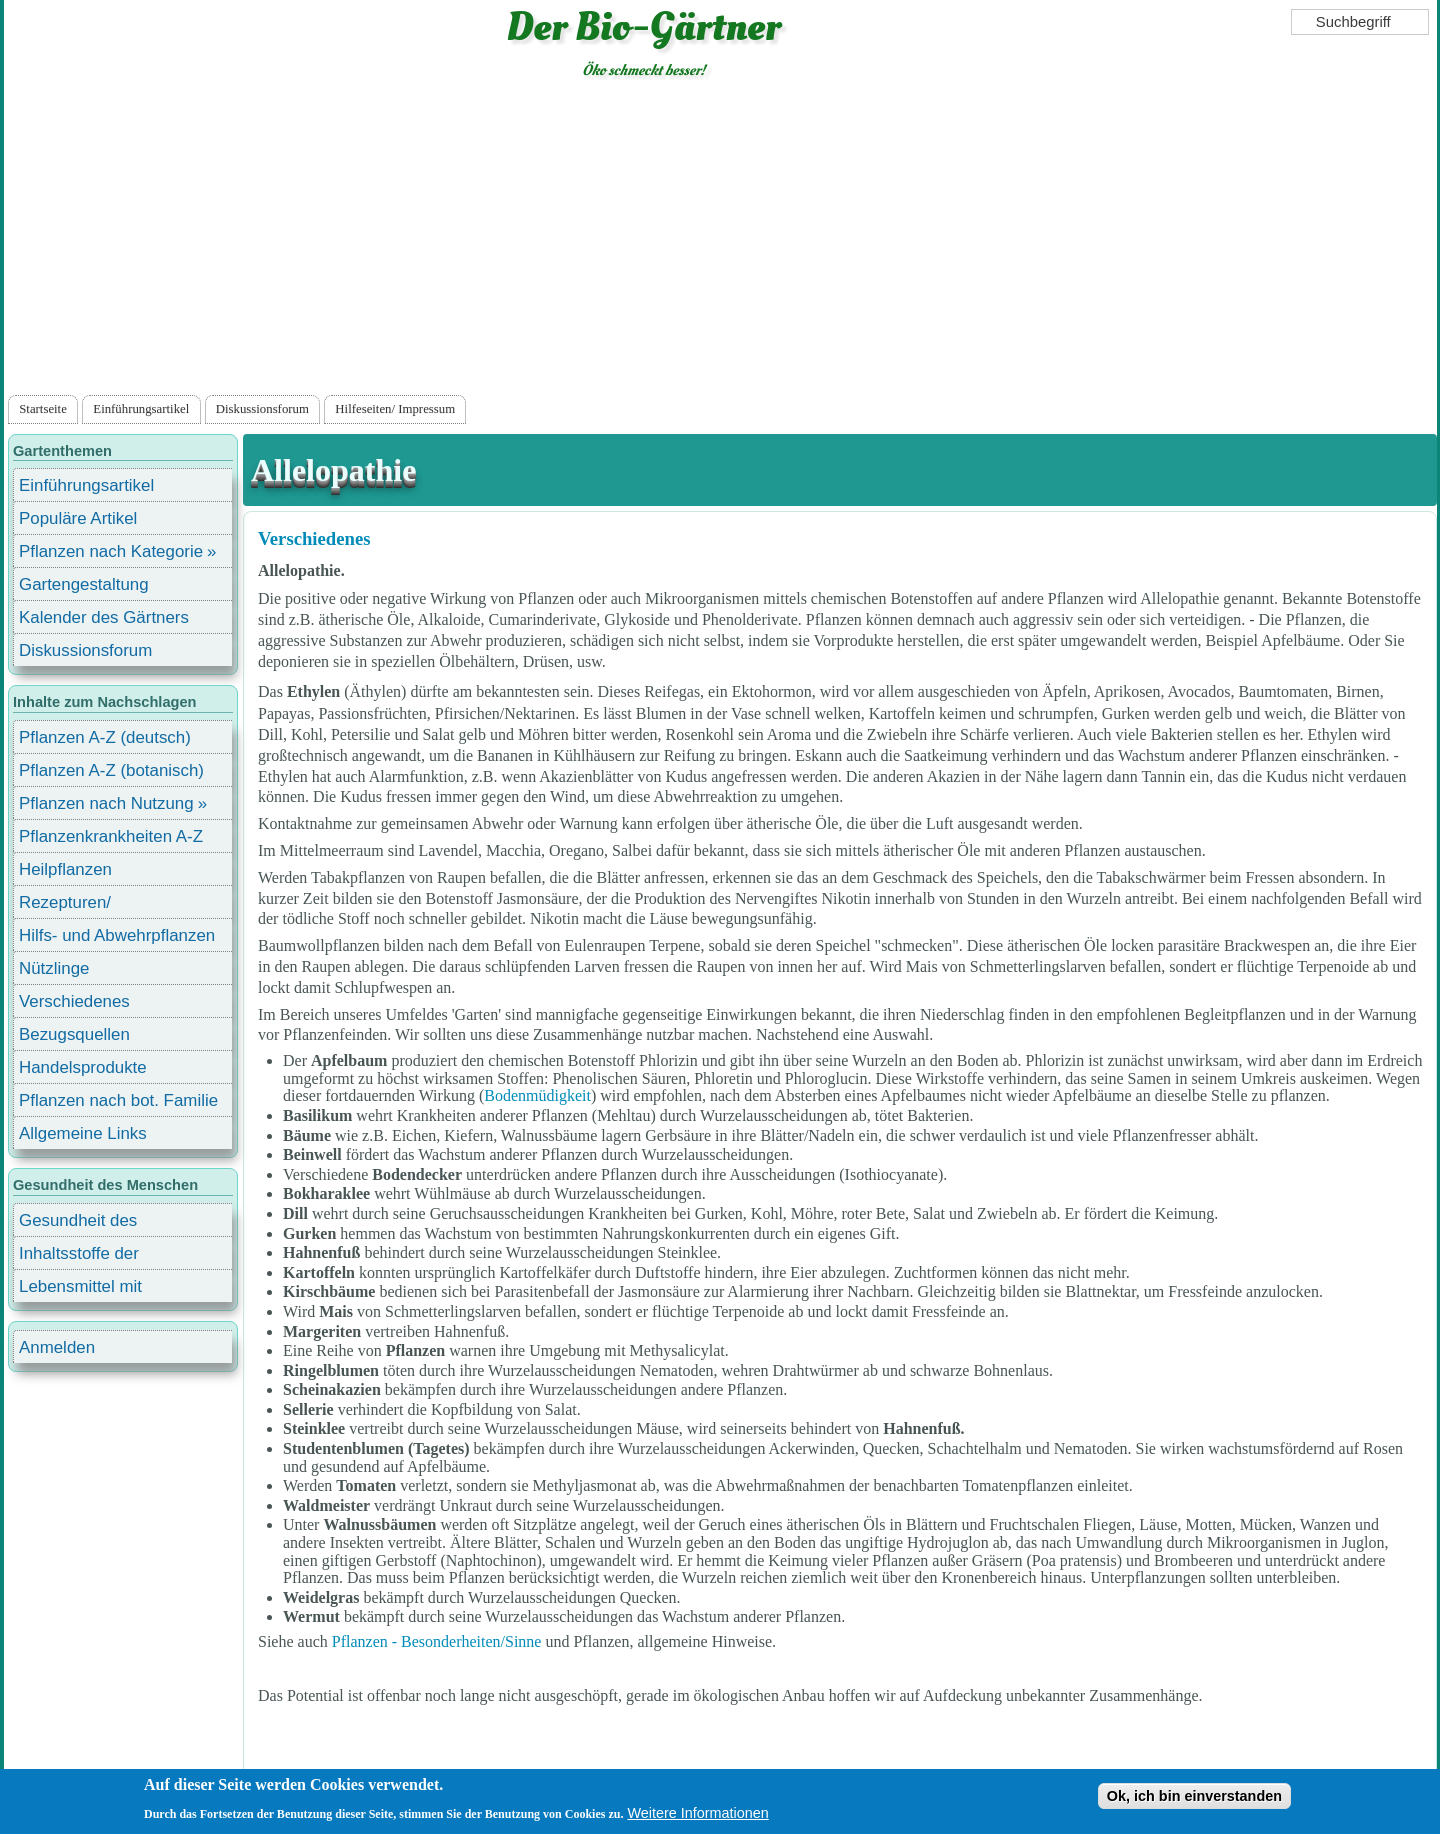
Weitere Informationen (697, 1819)
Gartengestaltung (84, 584)
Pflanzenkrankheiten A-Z (111, 836)
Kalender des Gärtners (104, 617)
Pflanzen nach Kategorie (111, 551)
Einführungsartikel (141, 409)
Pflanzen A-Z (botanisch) (111, 770)
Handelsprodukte (83, 1067)
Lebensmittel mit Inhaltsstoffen (80, 1289)
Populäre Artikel (78, 518)
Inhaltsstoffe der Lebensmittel (79, 1256)
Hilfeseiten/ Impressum (395, 409)
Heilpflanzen (65, 869)
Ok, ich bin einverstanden (1194, 1802)
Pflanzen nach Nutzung (106, 803)
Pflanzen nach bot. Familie (118, 1100)
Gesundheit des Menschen (78, 1223)
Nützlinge (54, 968)
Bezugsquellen (74, 1034)
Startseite (43, 409)
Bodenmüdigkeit (537, 1095)
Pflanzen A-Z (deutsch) (105, 737)
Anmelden (57, 1347)
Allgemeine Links (83, 1133)
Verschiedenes (314, 538)
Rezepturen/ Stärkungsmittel (77, 905)
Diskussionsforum (262, 409)
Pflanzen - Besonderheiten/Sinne (437, 1641)
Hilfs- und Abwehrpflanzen (117, 935)
